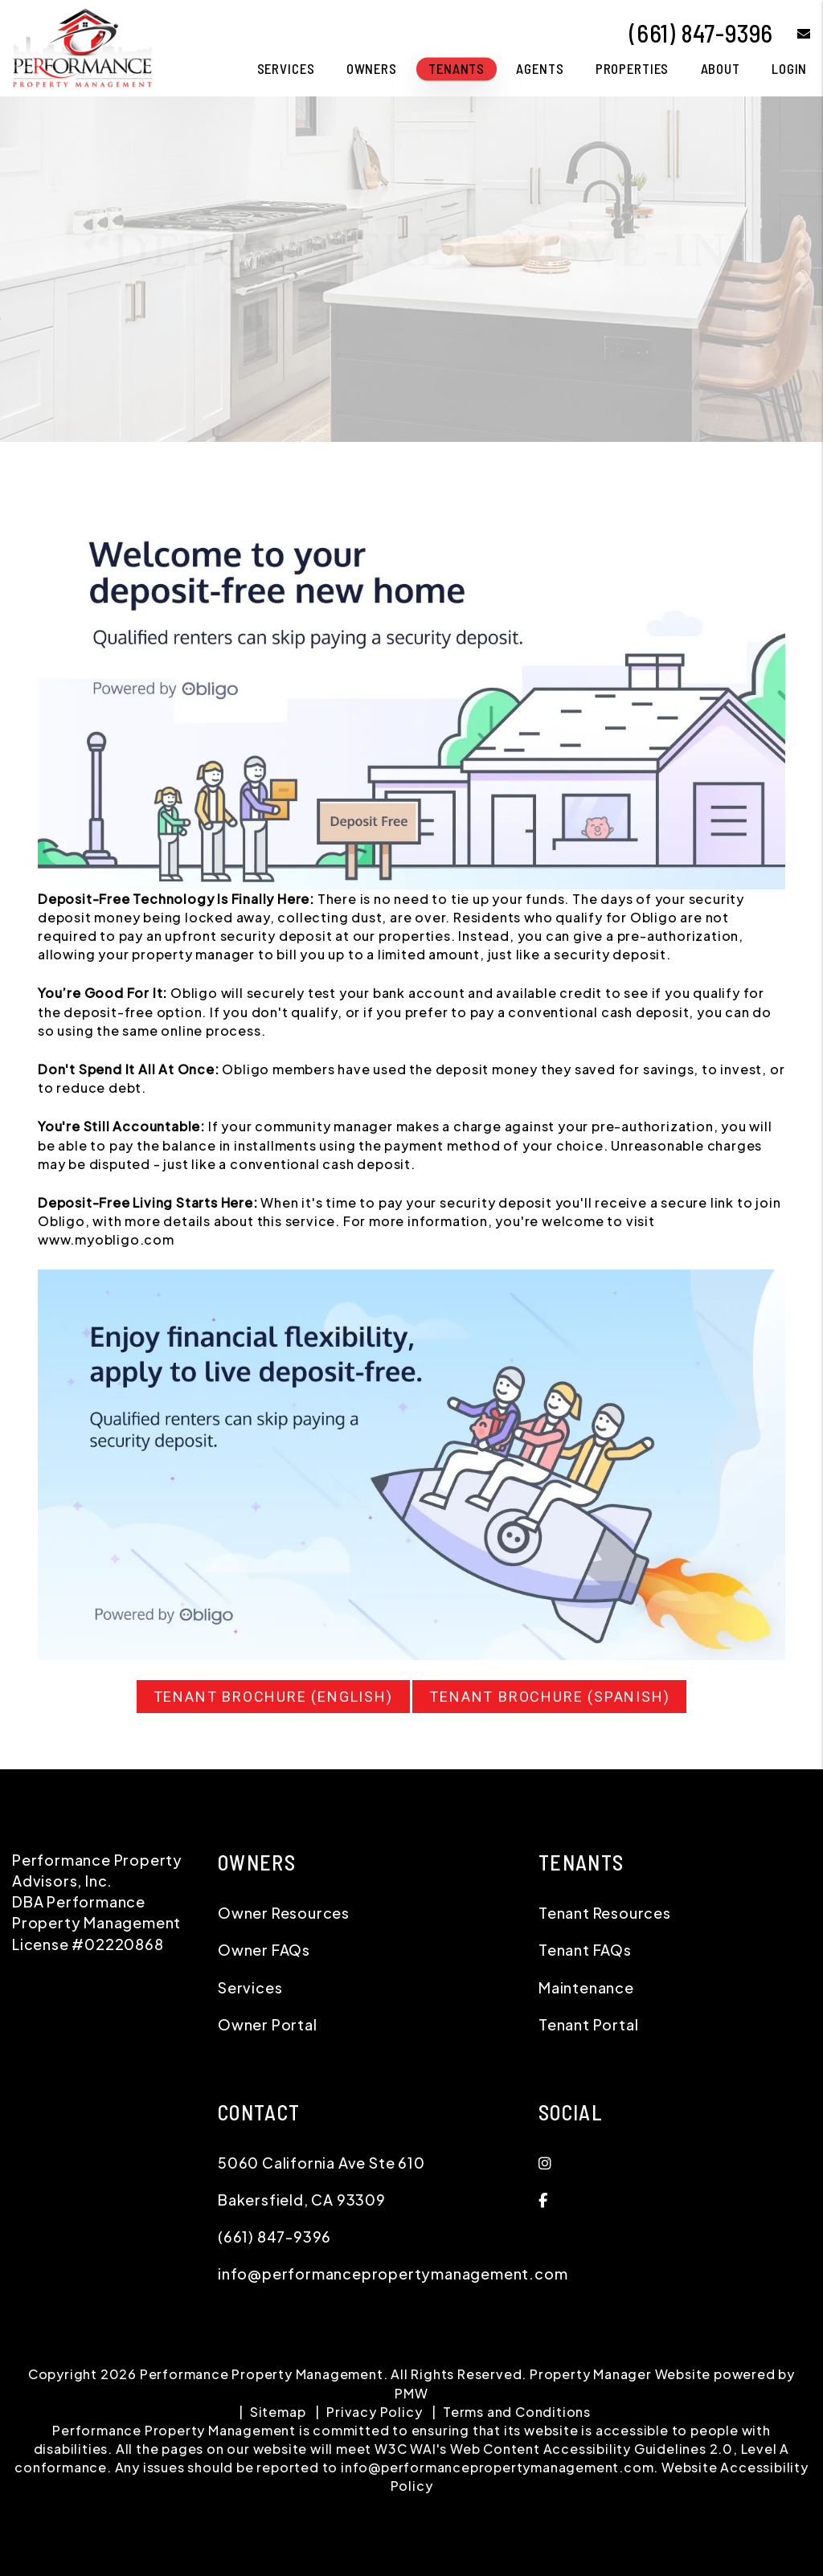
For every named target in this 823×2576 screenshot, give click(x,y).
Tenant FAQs (585, 1949)
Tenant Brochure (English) (273, 1696)
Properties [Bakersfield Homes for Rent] (632, 68)
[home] (82, 46)
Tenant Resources (604, 1912)
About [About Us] (720, 68)
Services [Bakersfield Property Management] (286, 68)
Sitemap (278, 2411)
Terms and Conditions (517, 2411)
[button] (792, 33)
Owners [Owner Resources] (371, 68)
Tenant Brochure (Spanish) (549, 1696)
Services (250, 1987)
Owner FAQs (264, 1949)
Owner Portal (267, 2024)
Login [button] (789, 68)
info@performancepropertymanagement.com (392, 2273)
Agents (539, 68)
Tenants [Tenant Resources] (456, 68)
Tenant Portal (588, 2024)
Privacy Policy (374, 2411)
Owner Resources (284, 1912)
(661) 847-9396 (701, 32)
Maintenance (586, 1987)
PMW (411, 2393)
